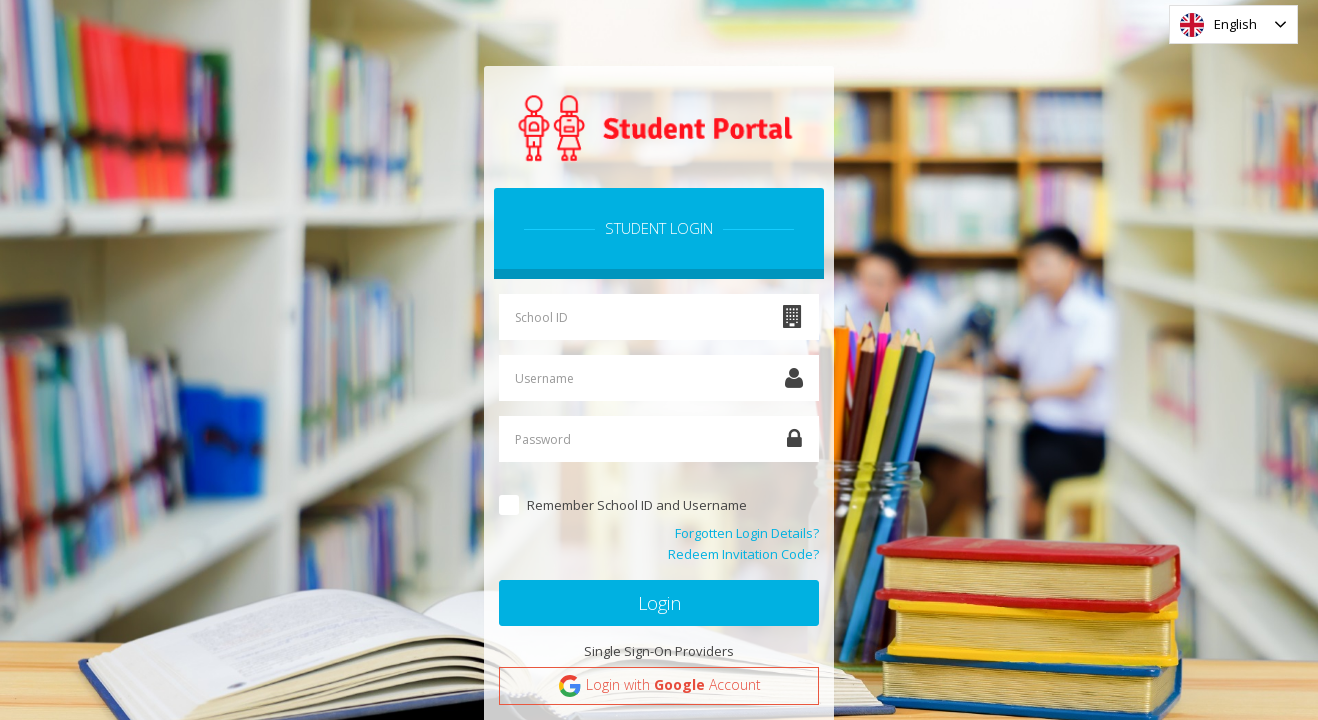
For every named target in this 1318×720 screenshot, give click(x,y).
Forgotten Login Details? (747, 533)
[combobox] (1233, 24)
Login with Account (659, 686)
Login (659, 603)
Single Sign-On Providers (659, 651)
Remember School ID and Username (637, 505)
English (1218, 25)
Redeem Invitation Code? (743, 554)
